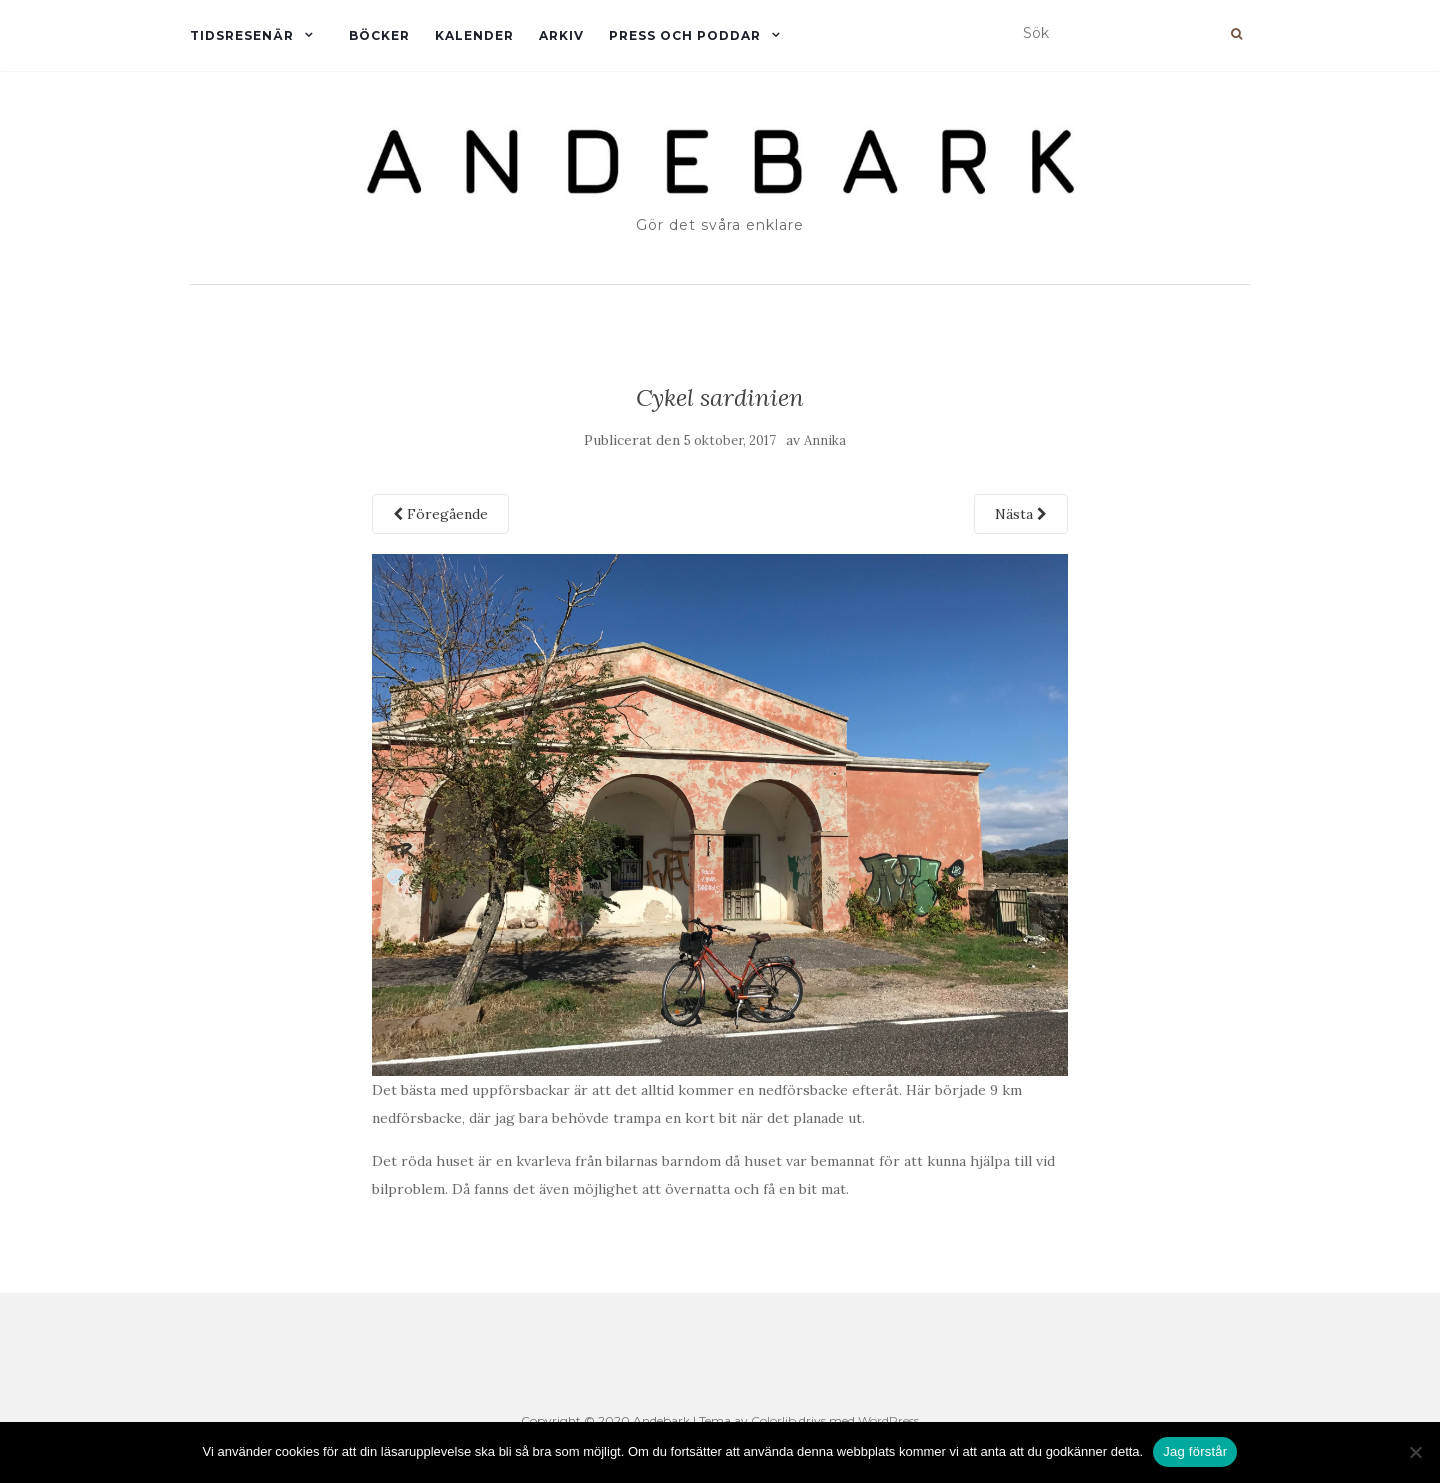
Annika (825, 440)
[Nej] (1415, 1452)
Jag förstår (1195, 1451)
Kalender (474, 35)
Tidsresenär (242, 35)
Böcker (379, 35)
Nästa (1021, 514)
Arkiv (561, 35)
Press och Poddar (685, 35)
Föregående (440, 514)
